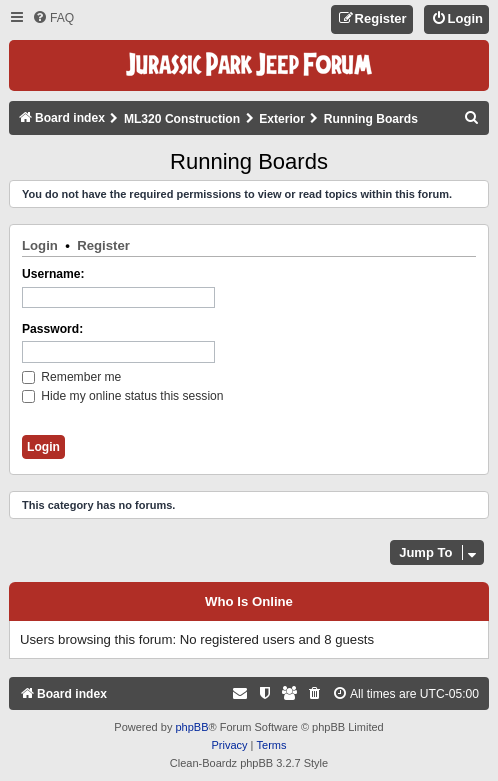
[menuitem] (53, 18)
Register (103, 245)
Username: (53, 274)
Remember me (71, 377)
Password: (52, 329)
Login (40, 245)
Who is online (249, 602)
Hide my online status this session (123, 396)
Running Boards (249, 161)
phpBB (191, 727)
